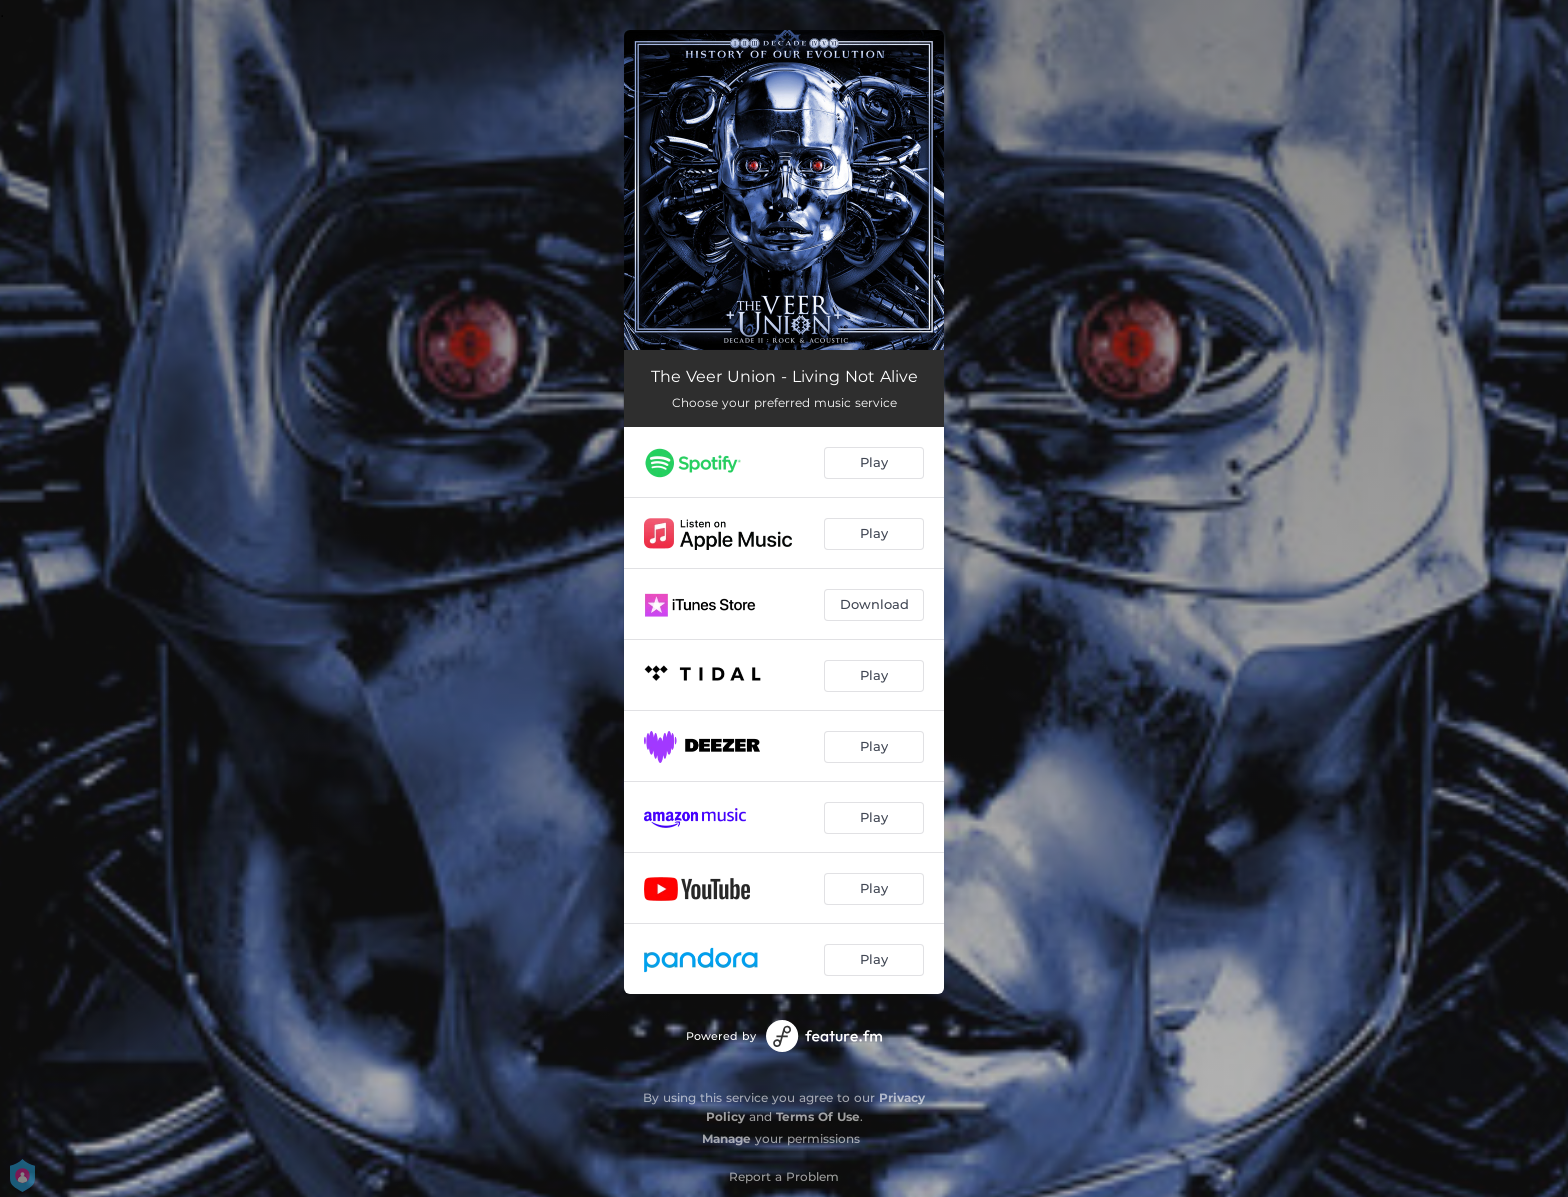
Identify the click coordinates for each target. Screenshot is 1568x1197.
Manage (726, 1138)
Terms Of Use (818, 1116)
